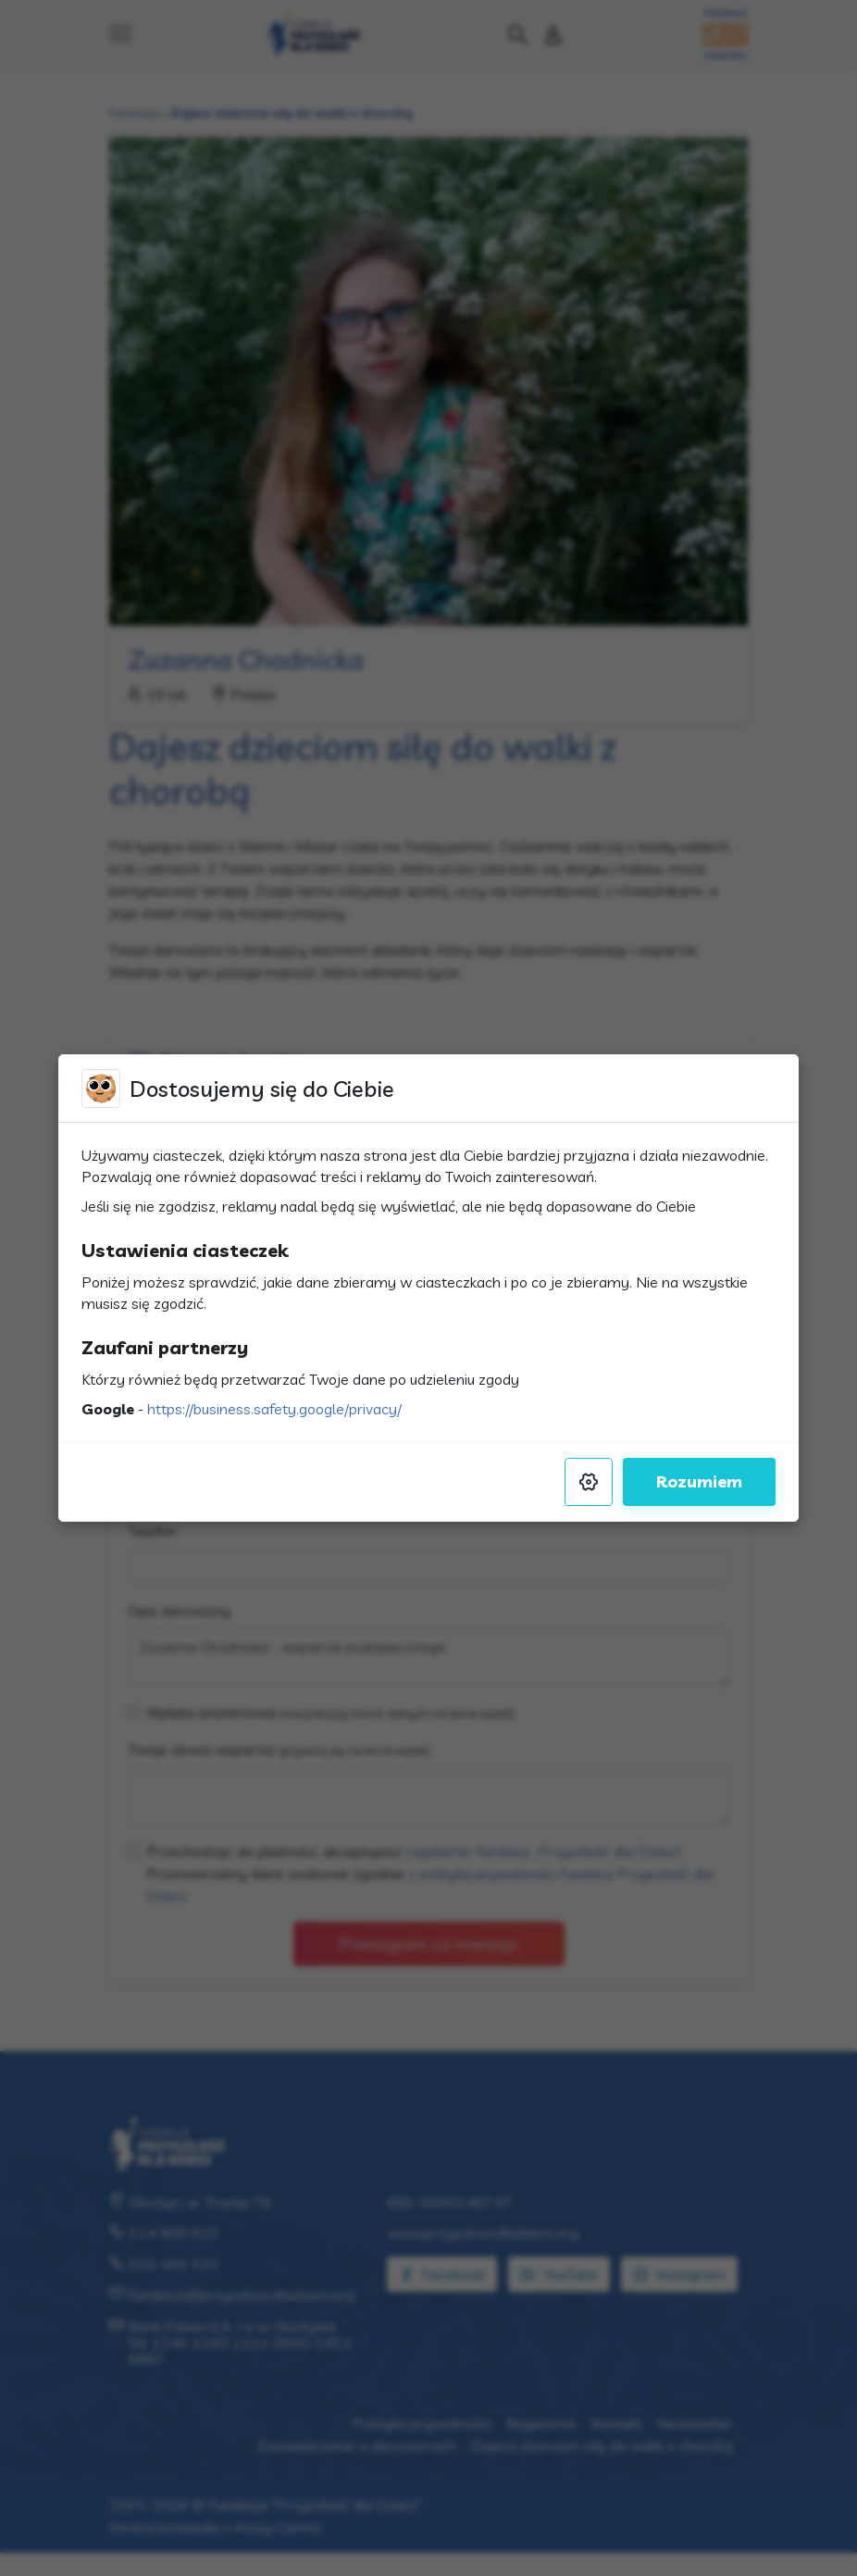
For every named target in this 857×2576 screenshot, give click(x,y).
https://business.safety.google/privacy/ (274, 1409)
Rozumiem (699, 1481)
